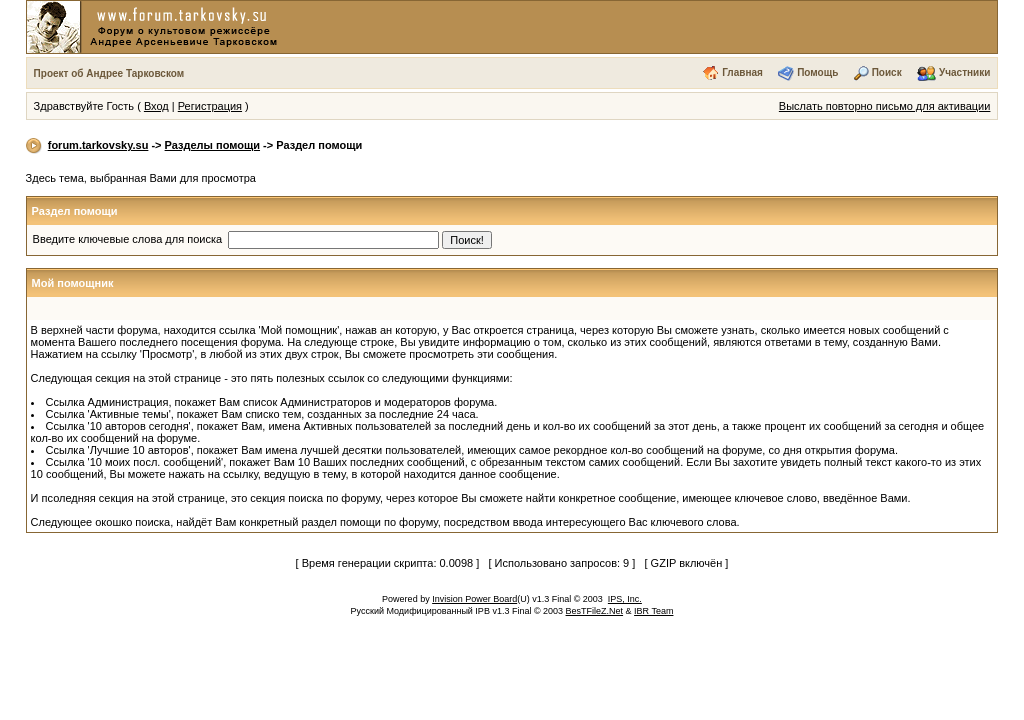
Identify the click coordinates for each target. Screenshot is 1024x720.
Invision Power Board (474, 599)
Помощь (817, 72)
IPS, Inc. (625, 599)
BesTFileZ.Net (595, 611)
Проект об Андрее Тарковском (109, 73)
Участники (964, 72)
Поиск (887, 72)
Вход (156, 106)
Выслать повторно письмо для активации (885, 106)
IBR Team (653, 611)
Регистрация (210, 106)
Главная (742, 72)
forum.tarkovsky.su (98, 145)
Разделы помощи (212, 145)
